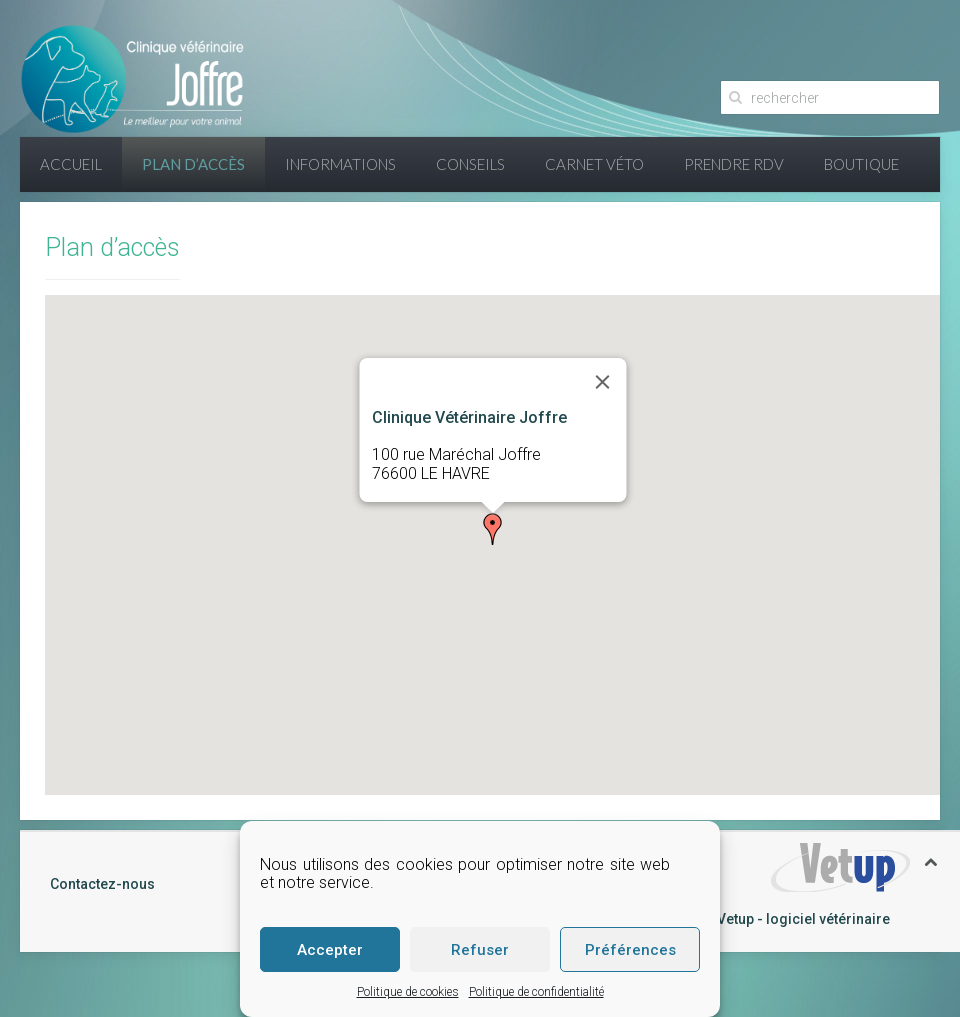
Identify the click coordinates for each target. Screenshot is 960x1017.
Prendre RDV (734, 164)
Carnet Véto (594, 164)
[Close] (602, 382)
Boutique (861, 164)
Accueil (71, 164)
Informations (340, 164)
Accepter (330, 950)
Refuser (480, 950)
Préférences (630, 950)
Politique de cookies (408, 992)
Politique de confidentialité (536, 992)
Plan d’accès (193, 164)
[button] (493, 529)
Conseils (470, 164)
